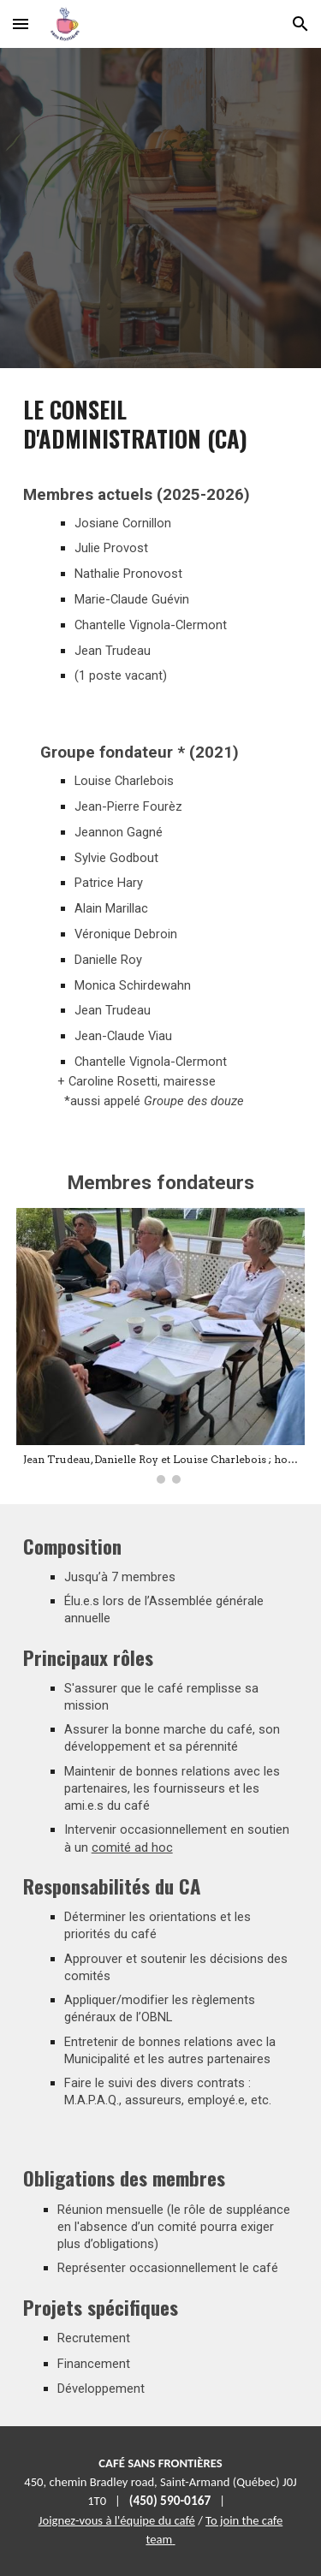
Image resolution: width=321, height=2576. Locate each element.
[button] (20, 23)
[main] (161, 541)
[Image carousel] (161, 1346)
